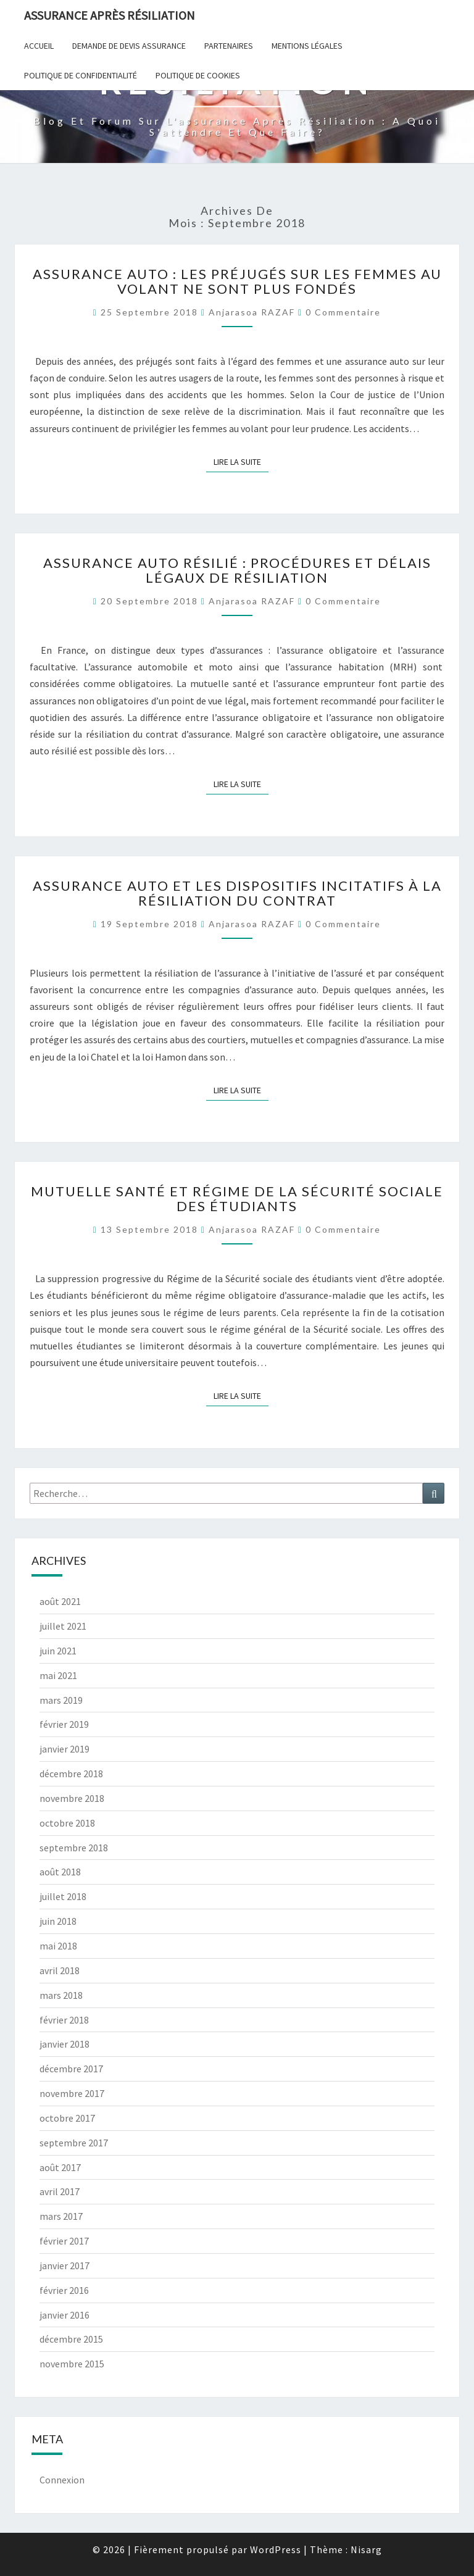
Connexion (62, 2480)
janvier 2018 (64, 2044)
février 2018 (64, 2020)
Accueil (39, 45)
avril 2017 (60, 2191)
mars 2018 (61, 1995)
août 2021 (60, 1601)
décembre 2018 (71, 1773)
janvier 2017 (64, 2265)
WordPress (275, 2549)
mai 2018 (58, 1946)
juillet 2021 (63, 1626)
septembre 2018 (74, 1847)
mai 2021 (58, 1675)
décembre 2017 (71, 2068)
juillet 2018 (63, 1896)
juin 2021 (58, 1650)
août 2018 (60, 1871)
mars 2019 (61, 1700)
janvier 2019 (64, 1749)
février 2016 (64, 2290)
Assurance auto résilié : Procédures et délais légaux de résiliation (237, 570)
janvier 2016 (64, 2315)
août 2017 (60, 2167)
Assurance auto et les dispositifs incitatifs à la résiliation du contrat (237, 893)
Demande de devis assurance (129, 45)
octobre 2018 (67, 1823)
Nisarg (366, 2549)
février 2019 (64, 1724)
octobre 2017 (67, 2118)
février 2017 (64, 2241)
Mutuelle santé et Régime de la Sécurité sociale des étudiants (237, 1198)
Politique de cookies (198, 75)
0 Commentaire (343, 312)
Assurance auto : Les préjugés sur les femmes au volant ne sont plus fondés (237, 281)
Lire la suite (241, 461)
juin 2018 (58, 1921)
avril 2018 (60, 1970)
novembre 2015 (72, 2363)
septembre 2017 (74, 2142)
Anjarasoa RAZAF (252, 312)
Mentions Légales (307, 45)
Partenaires (228, 45)
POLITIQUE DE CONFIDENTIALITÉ (80, 75)
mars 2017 (61, 2216)
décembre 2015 (71, 2339)
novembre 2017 (72, 2093)
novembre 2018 (72, 1798)
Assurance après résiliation (109, 15)
